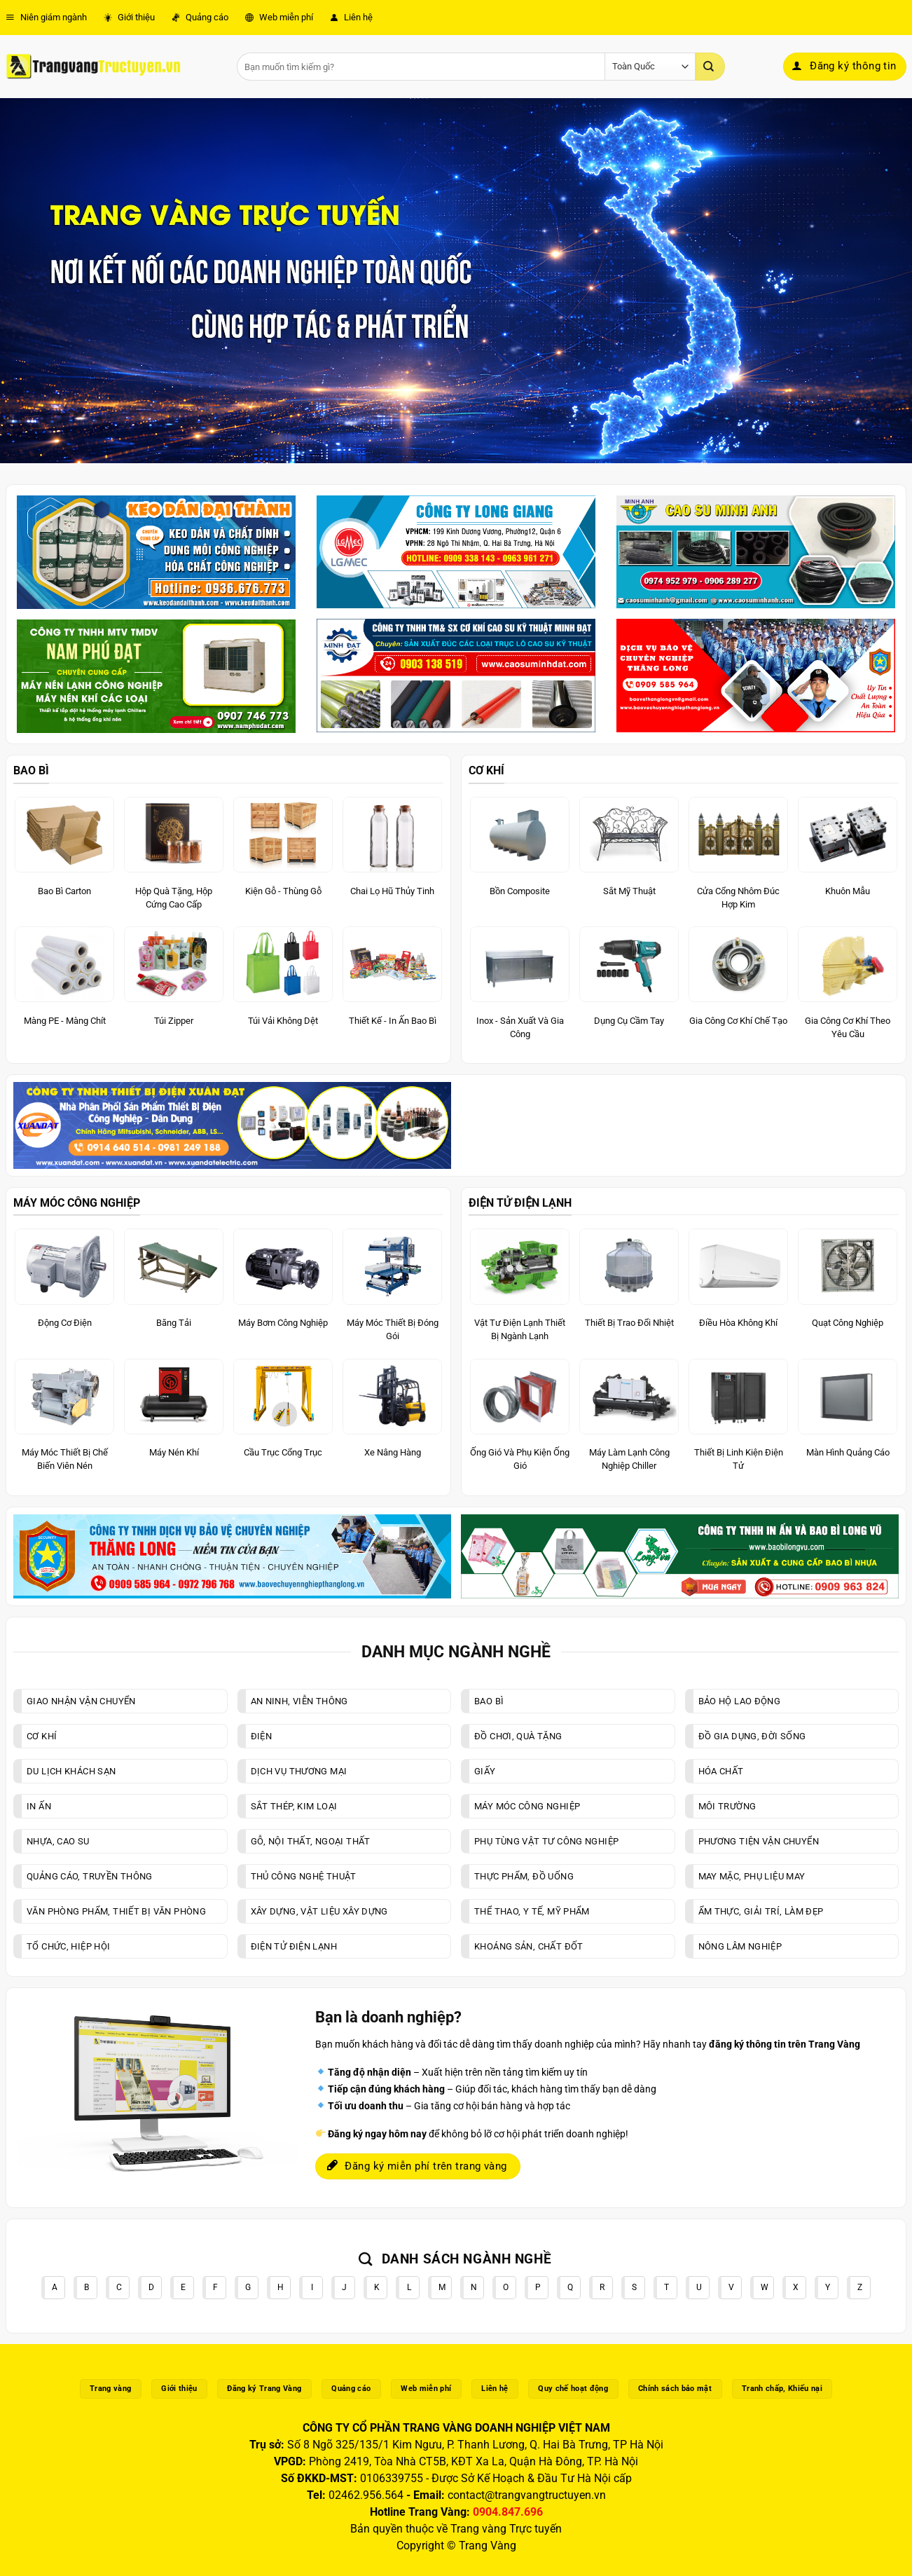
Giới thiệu (129, 17)
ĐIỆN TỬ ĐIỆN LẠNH (520, 1203)
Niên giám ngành (46, 17)
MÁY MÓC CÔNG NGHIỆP (76, 1203)
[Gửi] (710, 67)
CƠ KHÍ (486, 770)
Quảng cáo (200, 17)
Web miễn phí (279, 17)
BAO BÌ (31, 770)
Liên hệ (351, 17)
